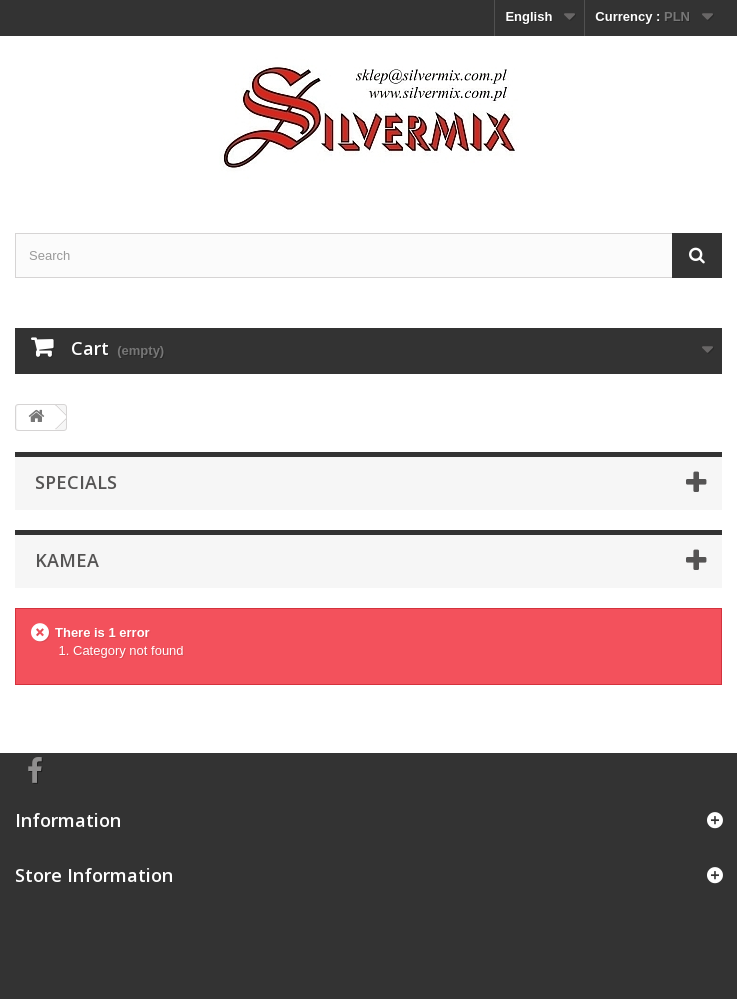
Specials (76, 482)
